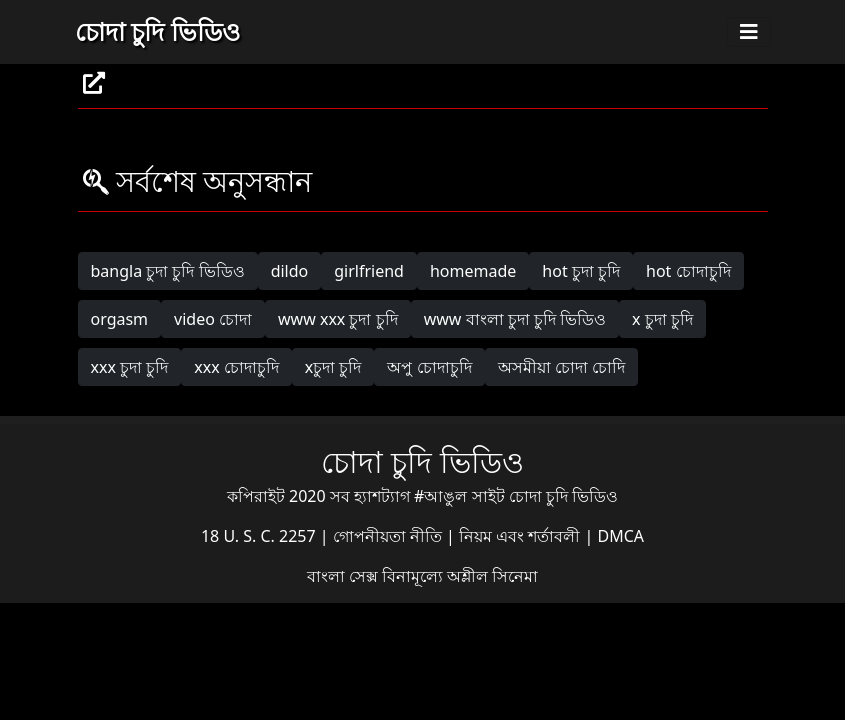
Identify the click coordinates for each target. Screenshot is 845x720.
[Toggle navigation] (749, 32)
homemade (473, 271)
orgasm (120, 319)
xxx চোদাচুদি (236, 367)
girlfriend (369, 271)
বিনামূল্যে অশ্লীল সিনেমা (460, 576)
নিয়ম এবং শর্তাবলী (521, 536)
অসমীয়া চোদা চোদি (561, 367)
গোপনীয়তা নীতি (389, 536)
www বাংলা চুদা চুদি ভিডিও (515, 319)
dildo (290, 271)
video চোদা (213, 319)
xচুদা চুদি (333, 367)
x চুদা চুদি (662, 319)
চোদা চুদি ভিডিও (157, 31)
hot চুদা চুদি (581, 271)
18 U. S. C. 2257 (260, 536)
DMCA (621, 536)
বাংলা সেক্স (344, 576)
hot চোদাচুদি (688, 271)
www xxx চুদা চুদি (338, 319)
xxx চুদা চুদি (130, 367)
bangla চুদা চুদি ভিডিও (168, 271)
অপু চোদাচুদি (429, 367)
